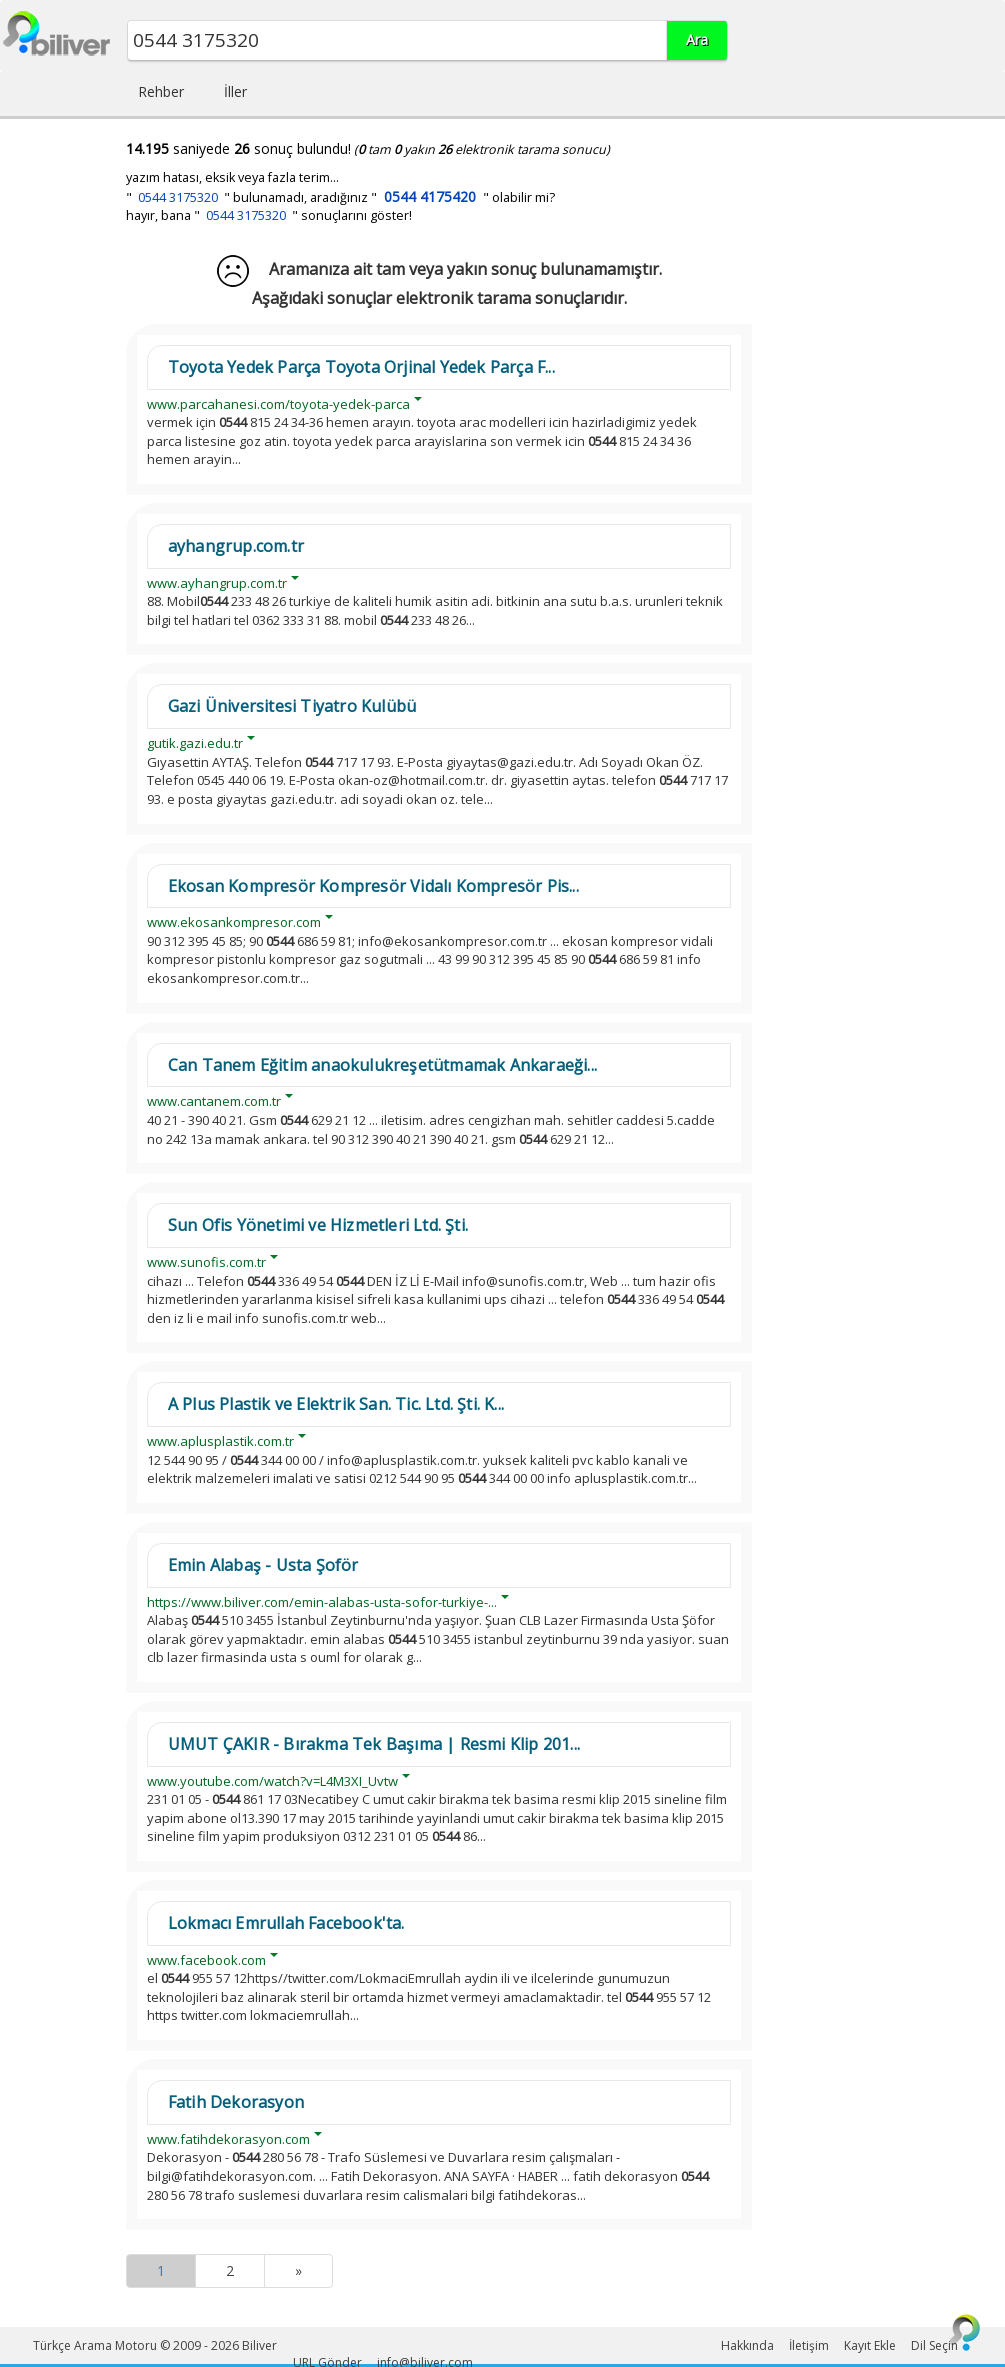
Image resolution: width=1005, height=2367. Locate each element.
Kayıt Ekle (870, 2345)
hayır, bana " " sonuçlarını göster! (269, 215)
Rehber (161, 91)
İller (235, 91)
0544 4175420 (430, 196)
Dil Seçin (934, 2345)
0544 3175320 (178, 197)
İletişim (809, 2345)
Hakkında (747, 2345)
